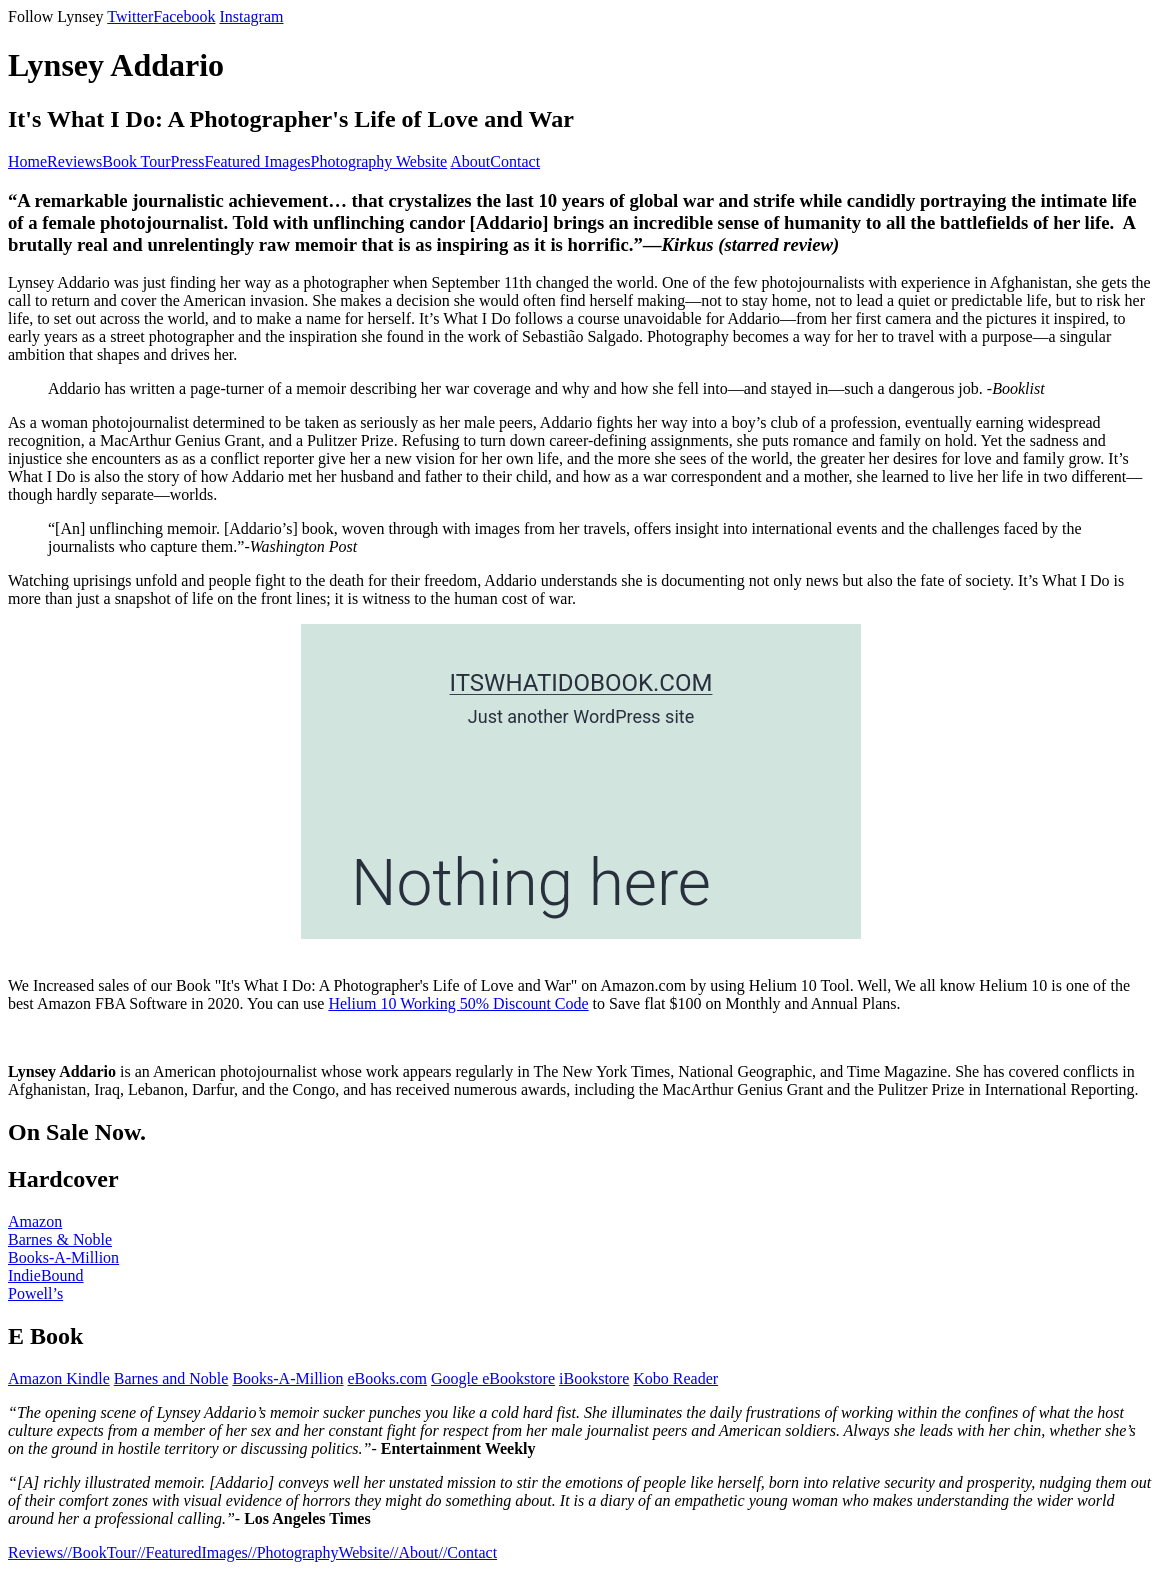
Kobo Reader (675, 1378)
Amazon (35, 1221)
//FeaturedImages (192, 1552)
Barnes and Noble (171, 1378)
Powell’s (35, 1293)
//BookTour (100, 1552)
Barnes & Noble (60, 1239)
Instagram (251, 16)
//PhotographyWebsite (319, 1552)
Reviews (74, 161)
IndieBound (46, 1275)
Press (188, 161)
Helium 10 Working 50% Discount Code (458, 1003)
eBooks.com (388, 1378)
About (470, 161)
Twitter (130, 16)
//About (414, 1552)
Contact (515, 161)
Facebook (184, 16)
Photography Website (379, 161)
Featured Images (257, 161)
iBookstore (594, 1378)
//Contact (467, 1552)
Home (27, 161)
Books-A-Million (63, 1257)
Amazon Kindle (59, 1378)
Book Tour (136, 161)
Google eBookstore (493, 1378)
